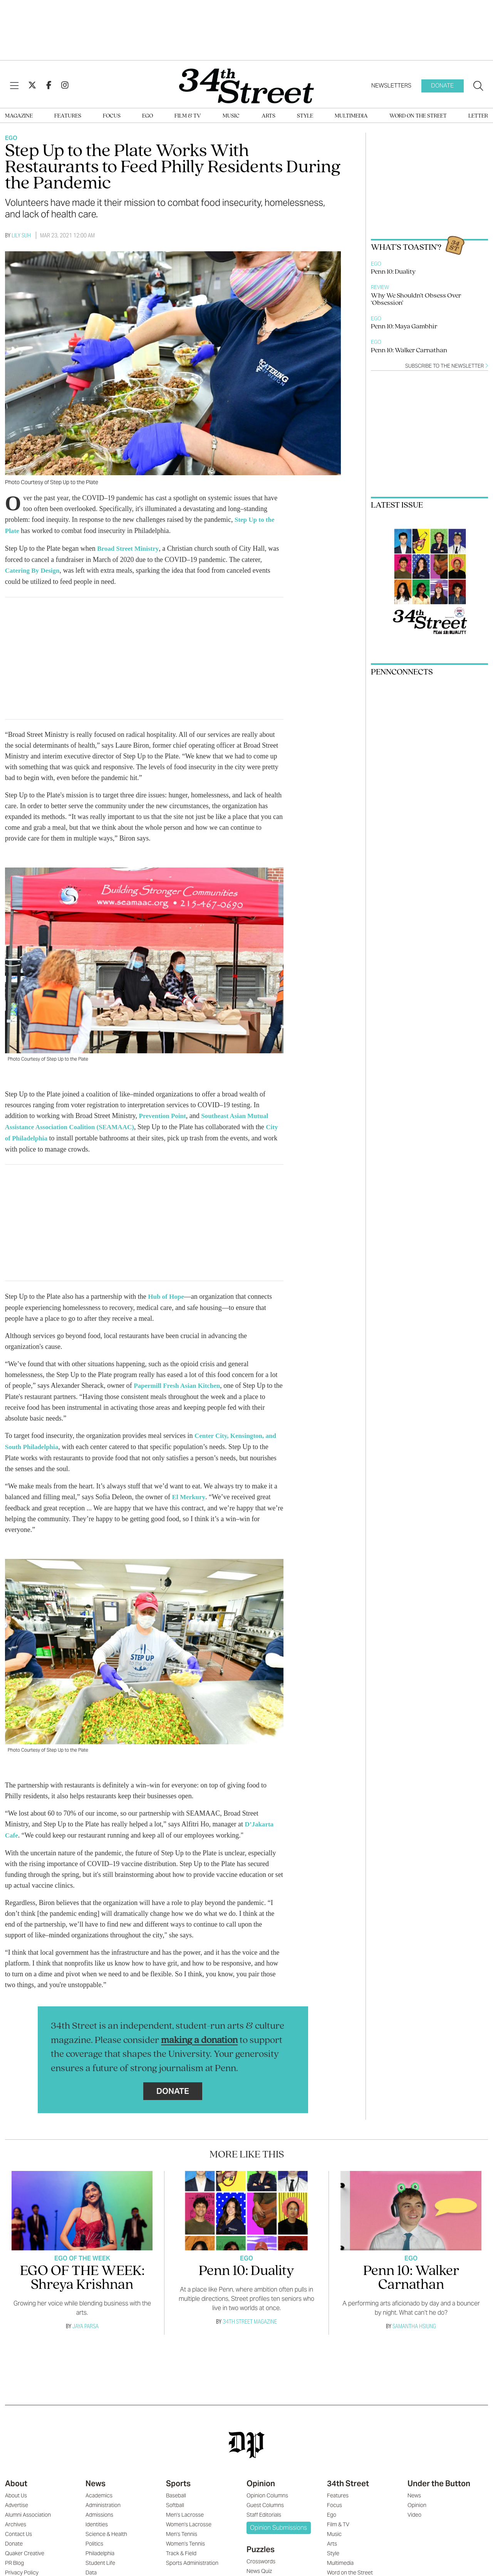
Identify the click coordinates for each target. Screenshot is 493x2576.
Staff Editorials (263, 2509)
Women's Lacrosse (188, 2518)
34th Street (348, 2478)
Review (380, 287)
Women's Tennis (185, 2538)
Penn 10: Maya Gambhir (404, 326)
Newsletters (391, 85)
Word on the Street (418, 116)
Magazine (19, 116)
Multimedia (351, 116)
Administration (103, 2499)
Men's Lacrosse (185, 2509)
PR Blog (14, 2557)
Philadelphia (100, 2547)
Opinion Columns (267, 2490)
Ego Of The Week (82, 2253)
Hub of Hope (167, 1294)
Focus (112, 116)
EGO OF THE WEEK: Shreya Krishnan (82, 2272)
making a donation (199, 2035)
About (16, 2478)
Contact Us (18, 2528)
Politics (94, 2538)
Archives (15, 2518)
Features (67, 116)
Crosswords (260, 2555)
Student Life (100, 2557)
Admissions (99, 2509)
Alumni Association (28, 2509)
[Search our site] (478, 85)
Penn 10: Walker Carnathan (409, 350)
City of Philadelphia (34, 1136)
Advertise (16, 2499)
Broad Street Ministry (129, 548)
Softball (175, 2499)
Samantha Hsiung (414, 2320)
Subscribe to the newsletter (446, 366)
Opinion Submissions (278, 2522)
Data (91, 2567)
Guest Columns (265, 2499)
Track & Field (181, 2547)
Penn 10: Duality (393, 272)
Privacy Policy (22, 2567)
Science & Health (106, 2528)
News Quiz (259, 2565)
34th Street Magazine (250, 2316)
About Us (16, 2490)
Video (414, 2509)
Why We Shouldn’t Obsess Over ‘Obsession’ (416, 299)
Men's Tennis (181, 2528)
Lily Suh (21, 235)
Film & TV (187, 116)
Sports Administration (192, 2557)
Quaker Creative (24, 2547)
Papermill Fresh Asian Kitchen (179, 1382)
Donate (442, 85)
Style (305, 116)
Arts (268, 116)
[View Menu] (14, 86)
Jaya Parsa (85, 2320)
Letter (478, 116)
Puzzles (260, 2544)
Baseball (176, 2490)
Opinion (260, 2478)
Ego (147, 116)
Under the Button (438, 2478)
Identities (97, 2518)
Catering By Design (34, 569)
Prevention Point (164, 1114)
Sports (178, 2478)
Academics (99, 2490)
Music (231, 116)
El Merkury (190, 1493)
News (96, 2478)
